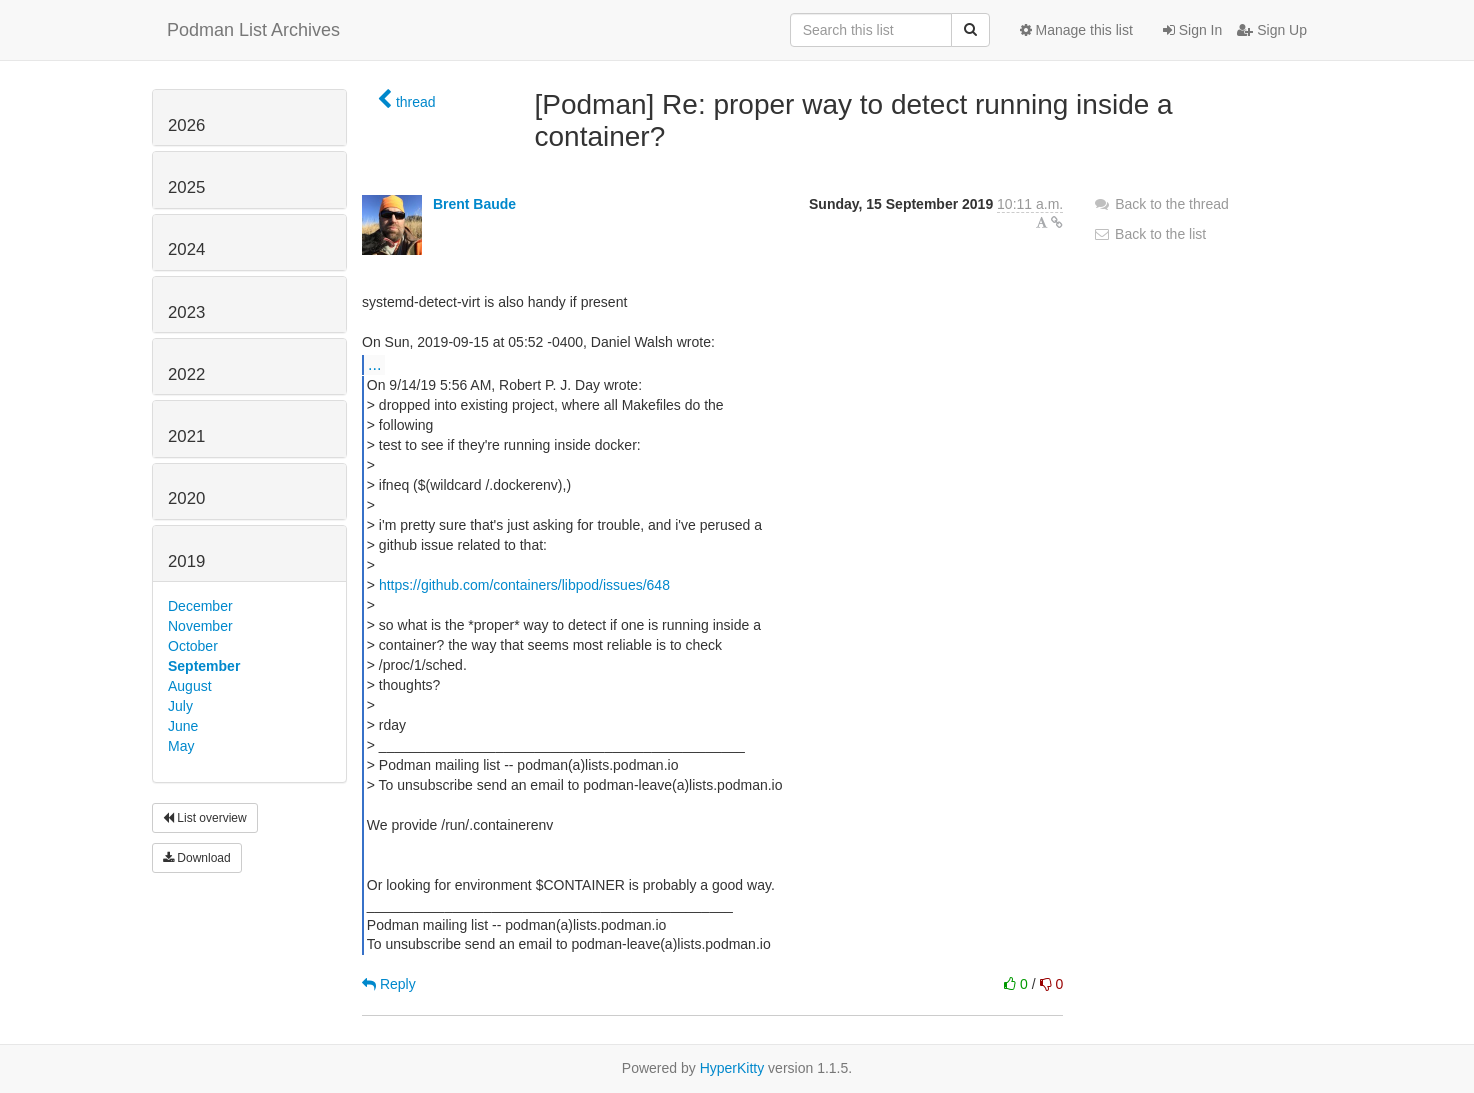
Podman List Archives (253, 30)
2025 (186, 187)
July (180, 706)
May (181, 746)
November (200, 626)
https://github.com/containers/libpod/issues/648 (524, 585)
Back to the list (1149, 234)
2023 (186, 312)
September (204, 666)
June (183, 726)
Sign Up (1272, 30)
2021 (186, 436)
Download (197, 858)
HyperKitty (732, 1068)
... (374, 364)
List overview (205, 818)
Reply (389, 984)
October (193, 646)
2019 (186, 561)
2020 (186, 498)
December (200, 606)
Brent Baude (474, 204)
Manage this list (1076, 30)
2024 (186, 249)
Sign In (1192, 30)
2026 (186, 125)
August (190, 686)
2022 (186, 374)
